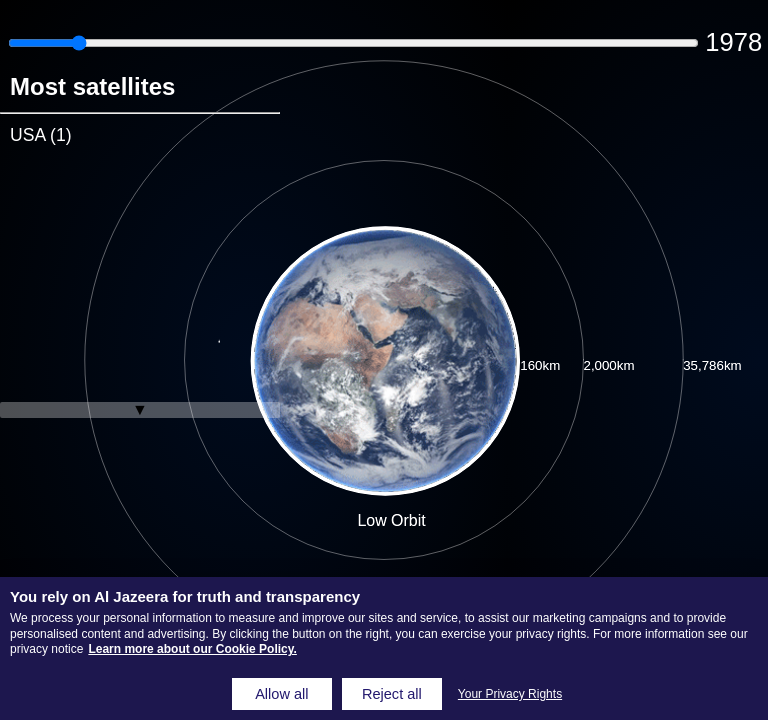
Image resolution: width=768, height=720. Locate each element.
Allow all (281, 694)
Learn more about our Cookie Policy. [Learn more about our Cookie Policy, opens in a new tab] (192, 649)
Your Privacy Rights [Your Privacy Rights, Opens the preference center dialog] (510, 694)
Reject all (392, 694)
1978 (733, 42)
